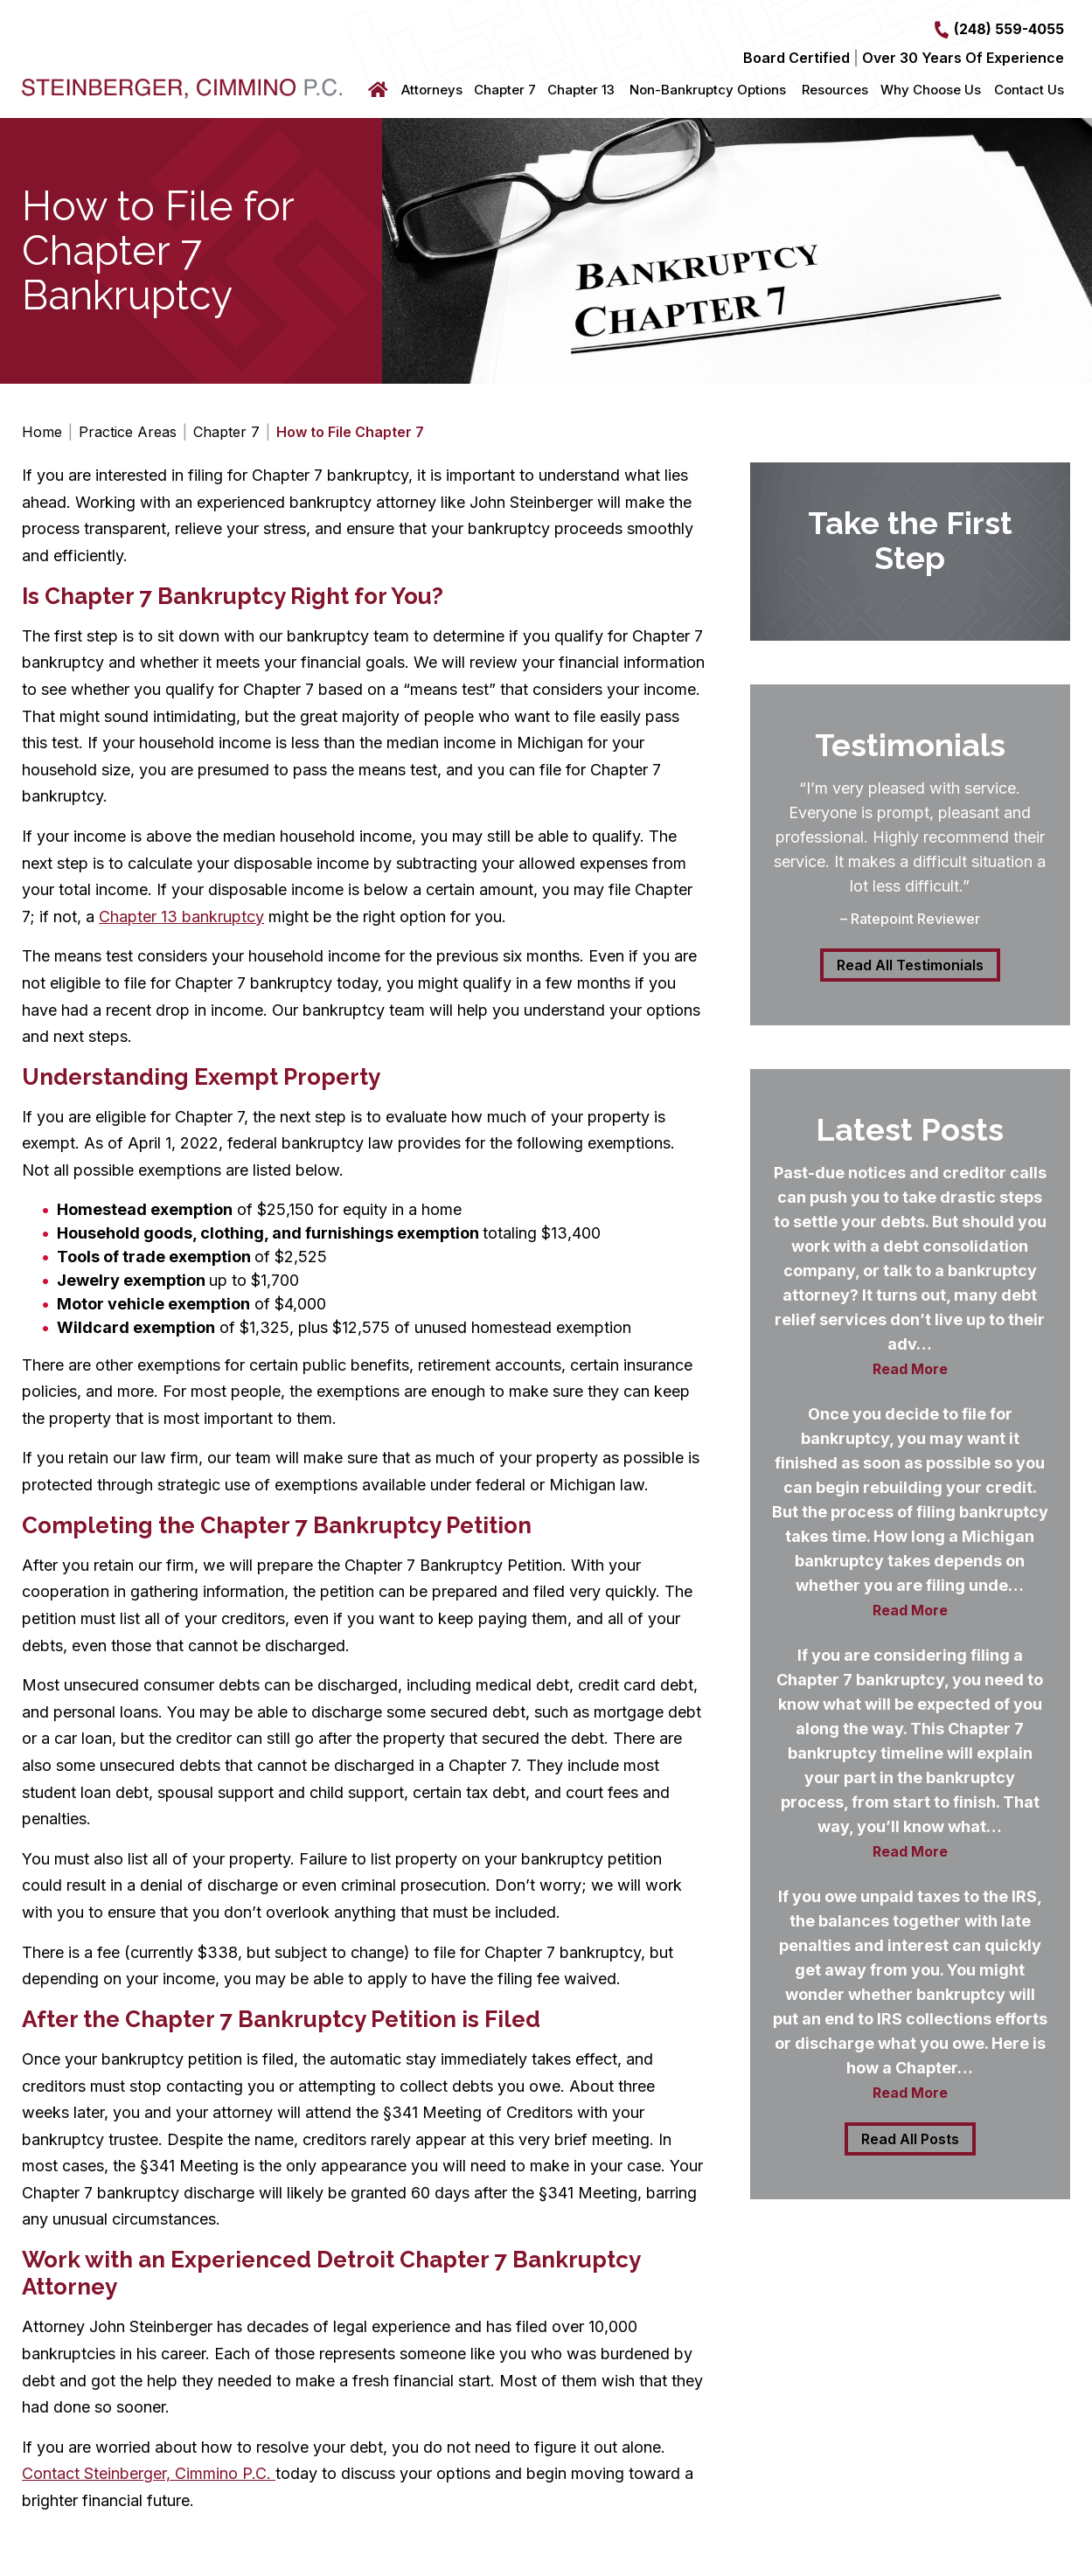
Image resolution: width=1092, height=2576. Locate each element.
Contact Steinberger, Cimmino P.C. (148, 2473)
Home (380, 90)
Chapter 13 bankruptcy (181, 916)
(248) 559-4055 (1009, 29)
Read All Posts (910, 2139)
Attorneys (432, 89)
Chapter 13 (581, 89)
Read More (910, 1369)
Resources (835, 89)
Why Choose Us (930, 89)
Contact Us (1029, 89)
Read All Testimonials (910, 965)
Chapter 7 (505, 89)
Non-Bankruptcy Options (707, 89)
